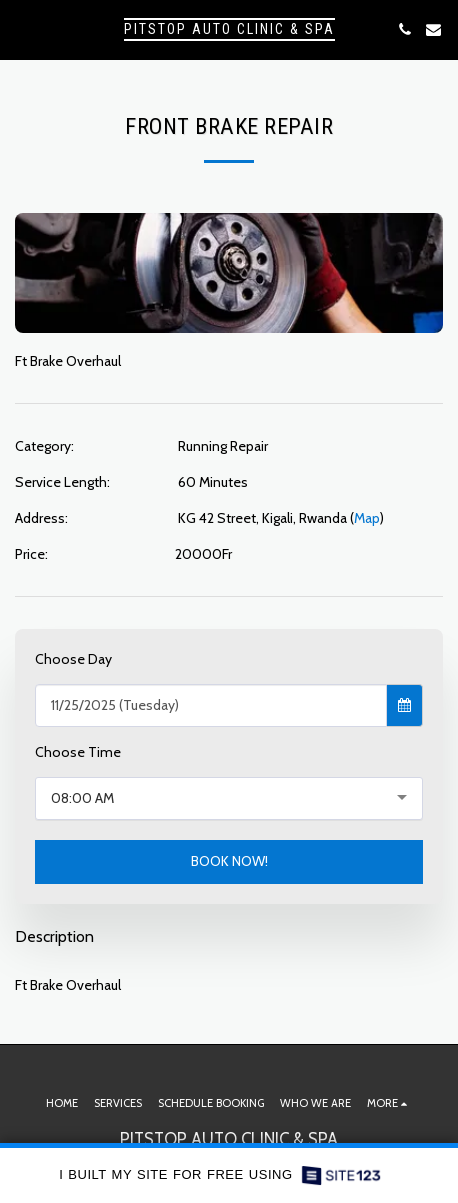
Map (367, 518)
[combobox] (229, 798)
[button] (22, 29)
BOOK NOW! (229, 861)
